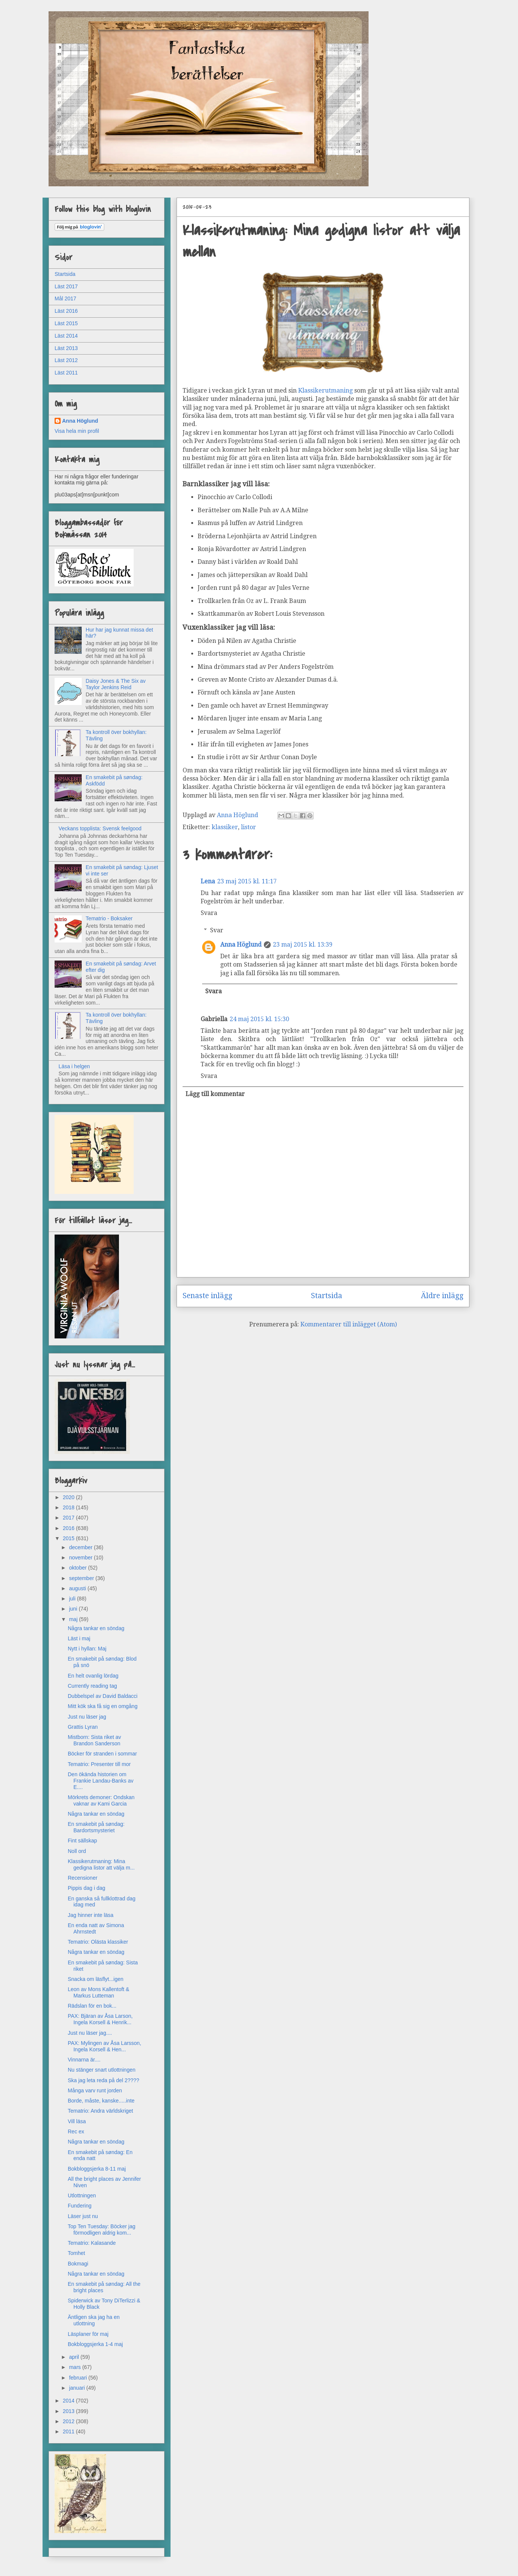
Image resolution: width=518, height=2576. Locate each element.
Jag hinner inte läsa (90, 1915)
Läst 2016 (66, 311)
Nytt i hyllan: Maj (87, 1649)
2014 (69, 2401)
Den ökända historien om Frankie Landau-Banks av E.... (101, 1780)
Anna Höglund (241, 944)
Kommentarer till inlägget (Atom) (348, 1324)
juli (73, 1599)
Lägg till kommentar (215, 1094)
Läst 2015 (66, 323)
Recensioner (83, 1878)
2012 (69, 2421)
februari (78, 2378)
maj (74, 1619)
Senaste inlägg (207, 1295)
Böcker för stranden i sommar (102, 1754)
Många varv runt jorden (95, 2090)
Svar (216, 930)
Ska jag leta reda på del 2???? (103, 2080)
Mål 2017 (65, 298)
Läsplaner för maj (88, 2334)
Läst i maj (79, 1638)
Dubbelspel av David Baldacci (102, 1696)
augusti (78, 1588)
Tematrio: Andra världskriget (100, 2111)
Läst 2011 (66, 373)
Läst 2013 (66, 348)
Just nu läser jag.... (90, 2033)
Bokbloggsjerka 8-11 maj (97, 2169)
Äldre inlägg (442, 1295)
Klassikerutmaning (325, 390)
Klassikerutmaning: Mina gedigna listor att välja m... (101, 1864)
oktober (78, 1568)
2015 (69, 1538)
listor (248, 827)
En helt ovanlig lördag (93, 1676)
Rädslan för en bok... (92, 2006)
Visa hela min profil (77, 431)
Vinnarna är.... (84, 2060)
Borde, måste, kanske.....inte (101, 2101)
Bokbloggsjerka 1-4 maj (95, 2344)
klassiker (225, 827)
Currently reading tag (92, 1686)
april (74, 2357)
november (81, 1557)
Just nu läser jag (87, 1717)
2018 (69, 1507)
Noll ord (77, 1851)
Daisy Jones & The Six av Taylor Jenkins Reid (116, 684)
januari (77, 2388)
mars (75, 2367)
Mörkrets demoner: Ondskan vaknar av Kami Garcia (101, 1800)
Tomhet (76, 2253)
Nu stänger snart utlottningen (102, 2070)
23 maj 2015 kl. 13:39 (302, 944)
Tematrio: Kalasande (92, 2243)
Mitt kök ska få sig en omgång (102, 1706)
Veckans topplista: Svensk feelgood (100, 828)
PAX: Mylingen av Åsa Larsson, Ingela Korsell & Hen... (104, 2046)
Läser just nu (83, 2216)
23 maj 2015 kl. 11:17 (247, 881)
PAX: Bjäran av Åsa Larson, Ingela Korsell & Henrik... (100, 2019)
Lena (208, 881)
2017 (69, 1518)
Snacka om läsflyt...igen (95, 1979)
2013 (69, 2411)
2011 (69, 2431)
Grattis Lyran (83, 1727)
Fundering (79, 2206)
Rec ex (76, 2131)
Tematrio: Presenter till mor (99, 1764)
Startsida (326, 1295)
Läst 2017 (66, 286)
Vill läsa (77, 2121)
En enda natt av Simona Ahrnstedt (96, 1928)
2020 (69, 1497)
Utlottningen (82, 2195)
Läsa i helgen (74, 1066)
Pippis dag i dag (86, 1888)
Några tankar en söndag (96, 1628)
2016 (69, 1528)
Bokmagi (78, 2264)
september (82, 1578)
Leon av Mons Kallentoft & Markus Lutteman (98, 1992)
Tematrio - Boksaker (109, 918)
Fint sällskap (82, 1841)
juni (74, 1609)
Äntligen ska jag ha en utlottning (94, 2320)
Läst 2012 (66, 360)
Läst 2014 (66, 336)
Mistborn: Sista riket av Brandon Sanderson (94, 1740)
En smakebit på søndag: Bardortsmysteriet (96, 1827)
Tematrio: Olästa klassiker (98, 1942)
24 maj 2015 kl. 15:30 (259, 1019)
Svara (209, 913)
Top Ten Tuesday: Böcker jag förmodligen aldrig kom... (102, 2229)
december (81, 1547)
